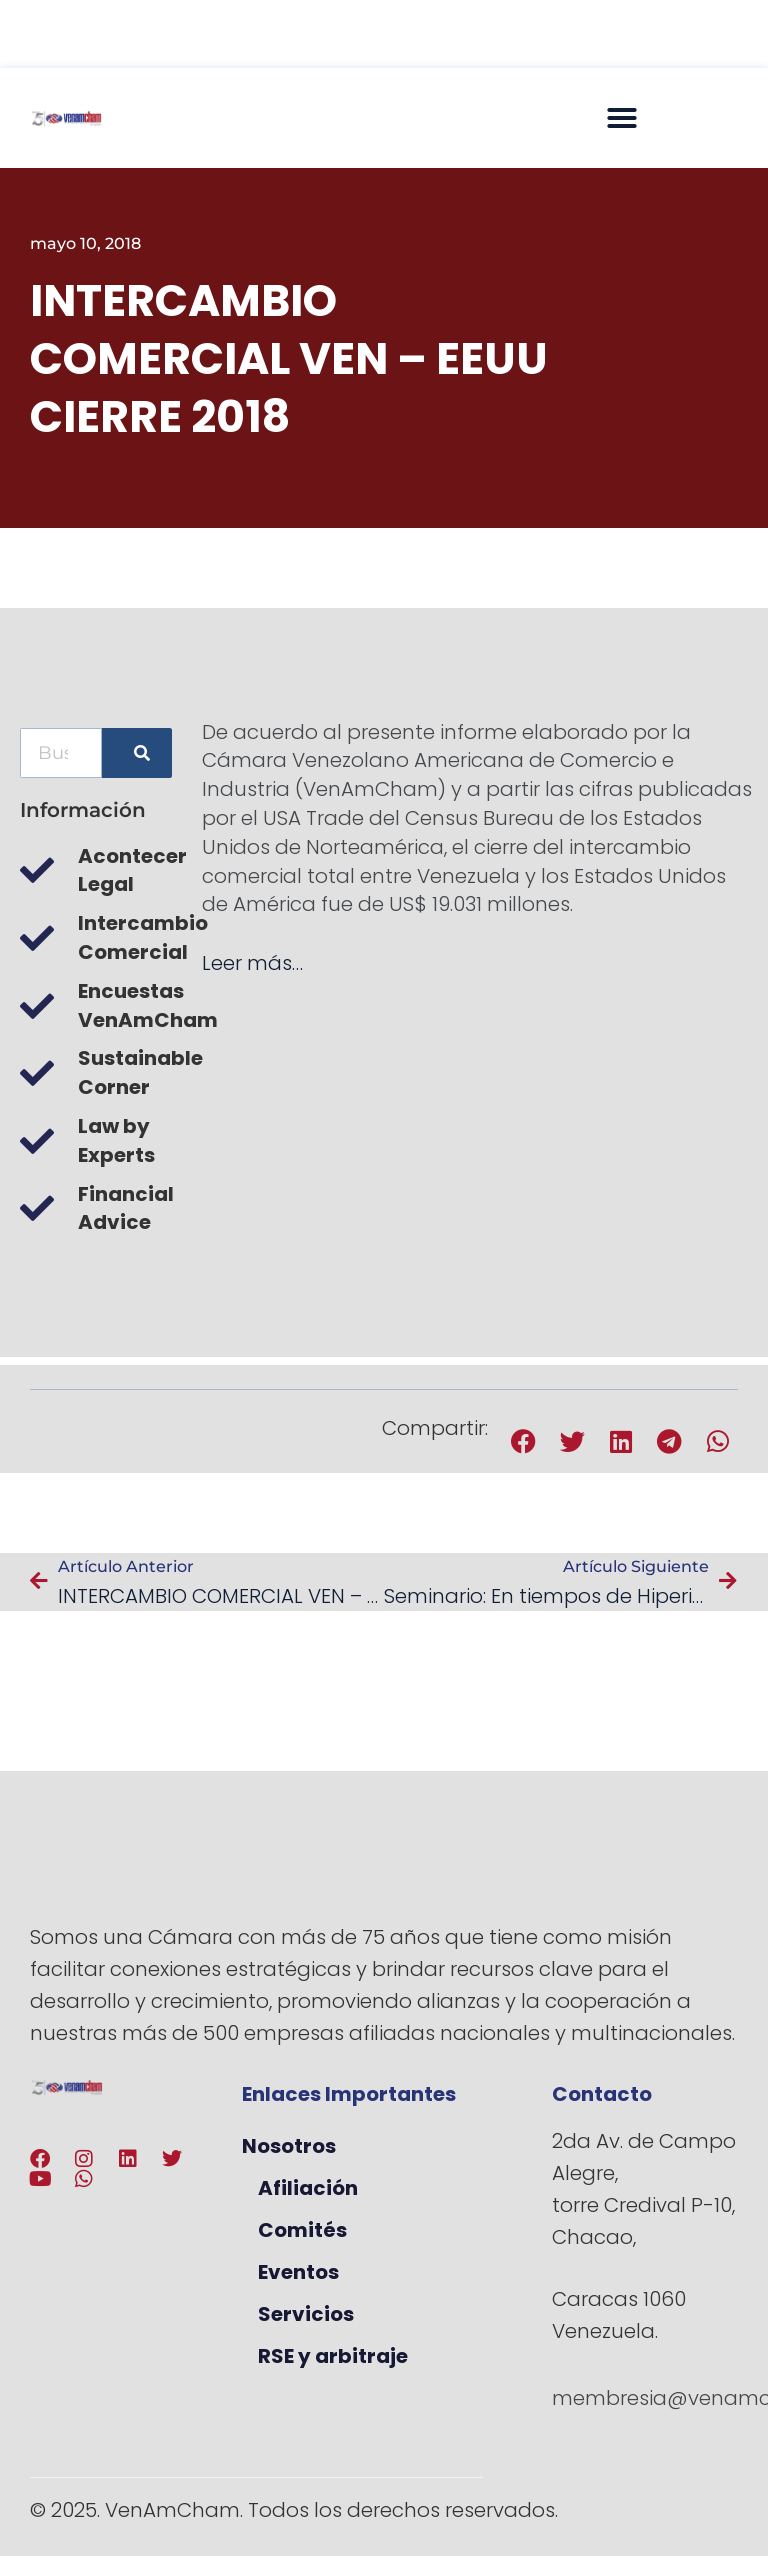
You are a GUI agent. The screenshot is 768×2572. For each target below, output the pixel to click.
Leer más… (252, 963)
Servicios (306, 2314)
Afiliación (308, 2188)
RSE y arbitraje (333, 2356)
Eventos (298, 2272)
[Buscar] (137, 753)
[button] (622, 118)
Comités (302, 2230)
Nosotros (289, 2146)
